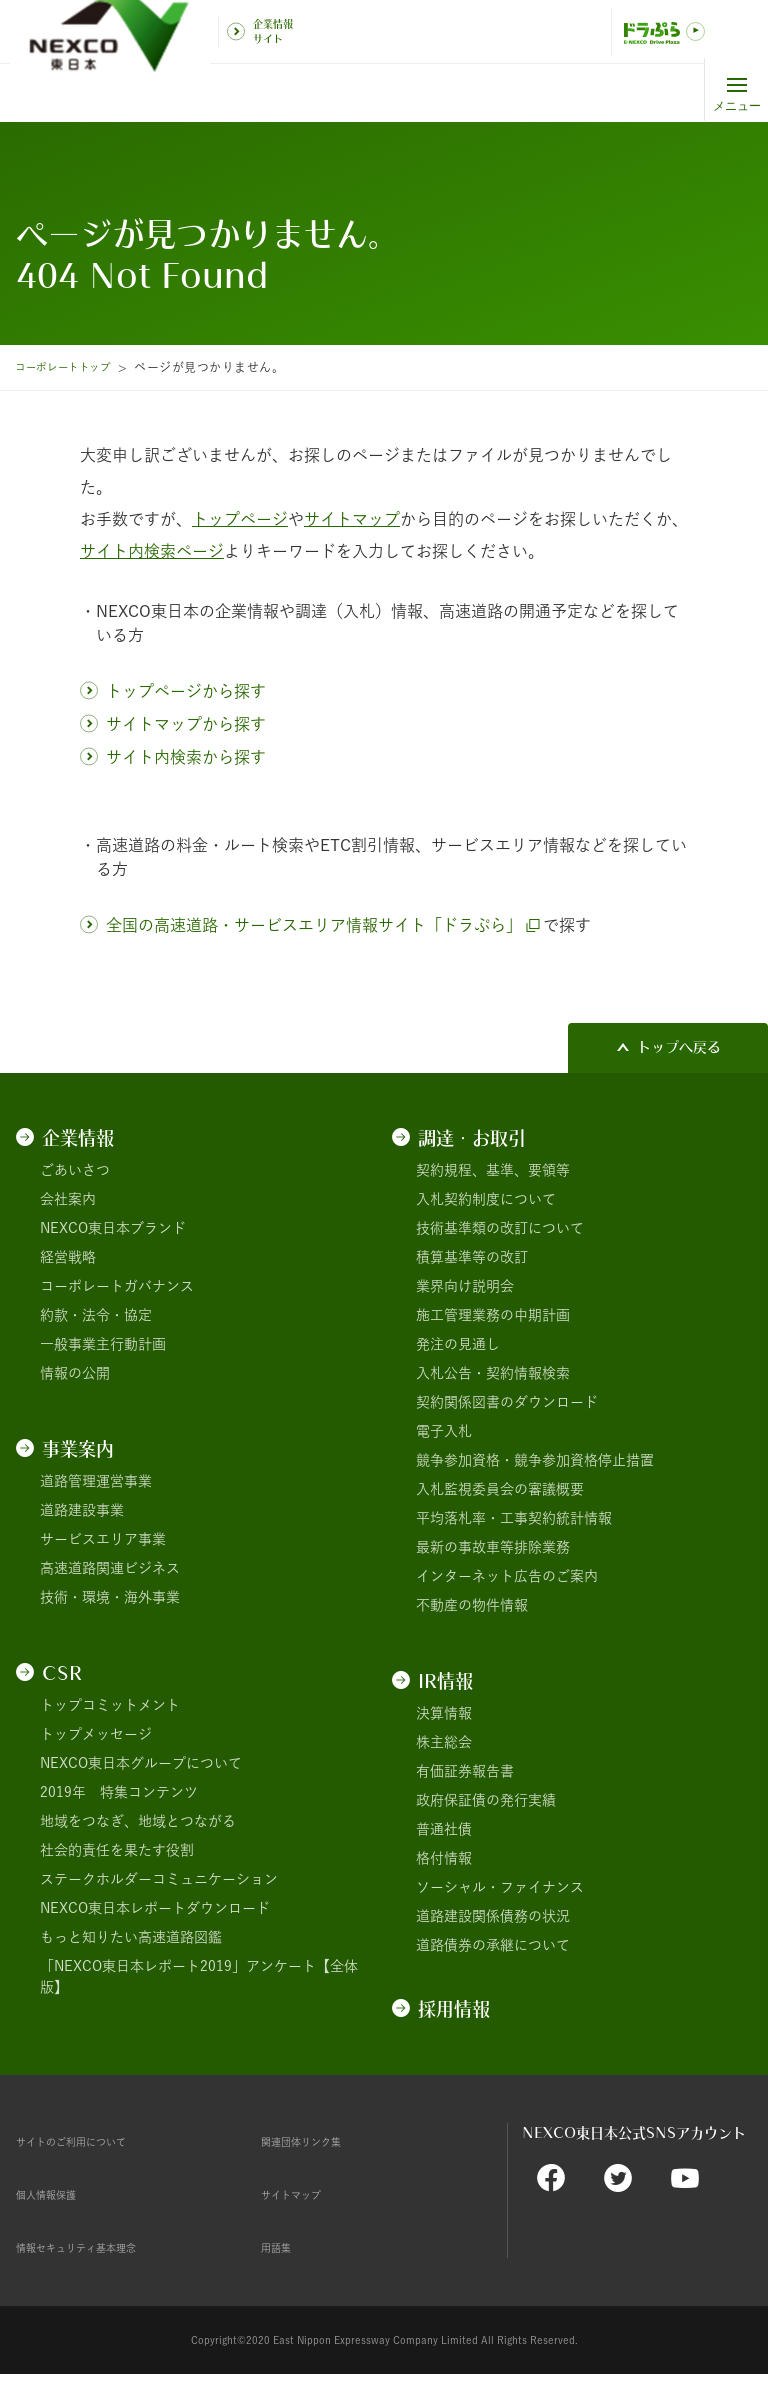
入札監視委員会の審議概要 (500, 1489)
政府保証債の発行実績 (486, 1800)
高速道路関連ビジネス (110, 1568)
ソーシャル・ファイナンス (500, 1887)
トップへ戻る (679, 1047)
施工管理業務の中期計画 (493, 1315)
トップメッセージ (96, 1734)
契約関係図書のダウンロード (507, 1402)
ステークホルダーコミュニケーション (159, 1879)
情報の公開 (75, 1373)
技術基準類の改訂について (500, 1228)
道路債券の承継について (493, 1945)
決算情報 (444, 1713)
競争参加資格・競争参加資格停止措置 (535, 1460)
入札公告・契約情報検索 (493, 1373)
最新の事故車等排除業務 (493, 1547)
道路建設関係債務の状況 (493, 1916)
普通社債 (444, 1829)
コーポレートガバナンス (117, 1286)
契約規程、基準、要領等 (493, 1170)
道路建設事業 (82, 1510)
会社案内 (68, 1199)
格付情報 (444, 1858)
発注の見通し (458, 1344)
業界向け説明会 (465, 1286)
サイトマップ (303, 2194)
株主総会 (444, 1742)
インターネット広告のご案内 (507, 1576)
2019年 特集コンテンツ (119, 1792)
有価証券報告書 (465, 1771)
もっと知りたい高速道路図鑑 (131, 1937)
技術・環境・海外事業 (110, 1597)
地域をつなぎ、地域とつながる (138, 1821)
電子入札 (444, 1431)
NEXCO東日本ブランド (113, 1228)
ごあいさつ (75, 1170)
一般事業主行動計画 (103, 1344)
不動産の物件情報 (472, 1605)
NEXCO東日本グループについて (141, 1763)
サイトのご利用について (93, 2141)
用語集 (282, 2247)
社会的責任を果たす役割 (117, 1850)
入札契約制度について (486, 1199)
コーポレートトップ (71, 367)
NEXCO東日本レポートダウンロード (155, 1908)
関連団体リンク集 (317, 2141)
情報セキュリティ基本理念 (100, 2247)
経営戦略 (68, 1257)
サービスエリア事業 (103, 1539)
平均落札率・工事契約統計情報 (514, 1518)
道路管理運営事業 (96, 1481)
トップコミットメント (110, 1705)
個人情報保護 (58, 2194)
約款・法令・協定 (96, 1315)
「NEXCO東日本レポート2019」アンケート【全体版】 (199, 1976)
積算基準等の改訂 (472, 1257)
